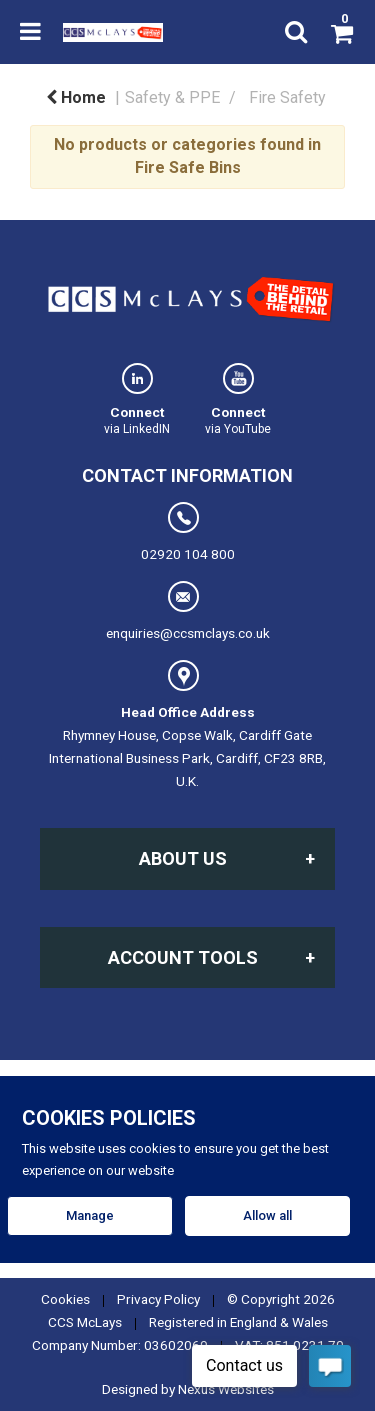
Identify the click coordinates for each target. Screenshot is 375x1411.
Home (76, 97)
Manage (90, 1215)
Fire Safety (287, 97)
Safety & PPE (172, 97)
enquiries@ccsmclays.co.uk (188, 611)
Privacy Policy (158, 1299)
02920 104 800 (188, 532)
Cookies (65, 1299)
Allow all (267, 1215)
